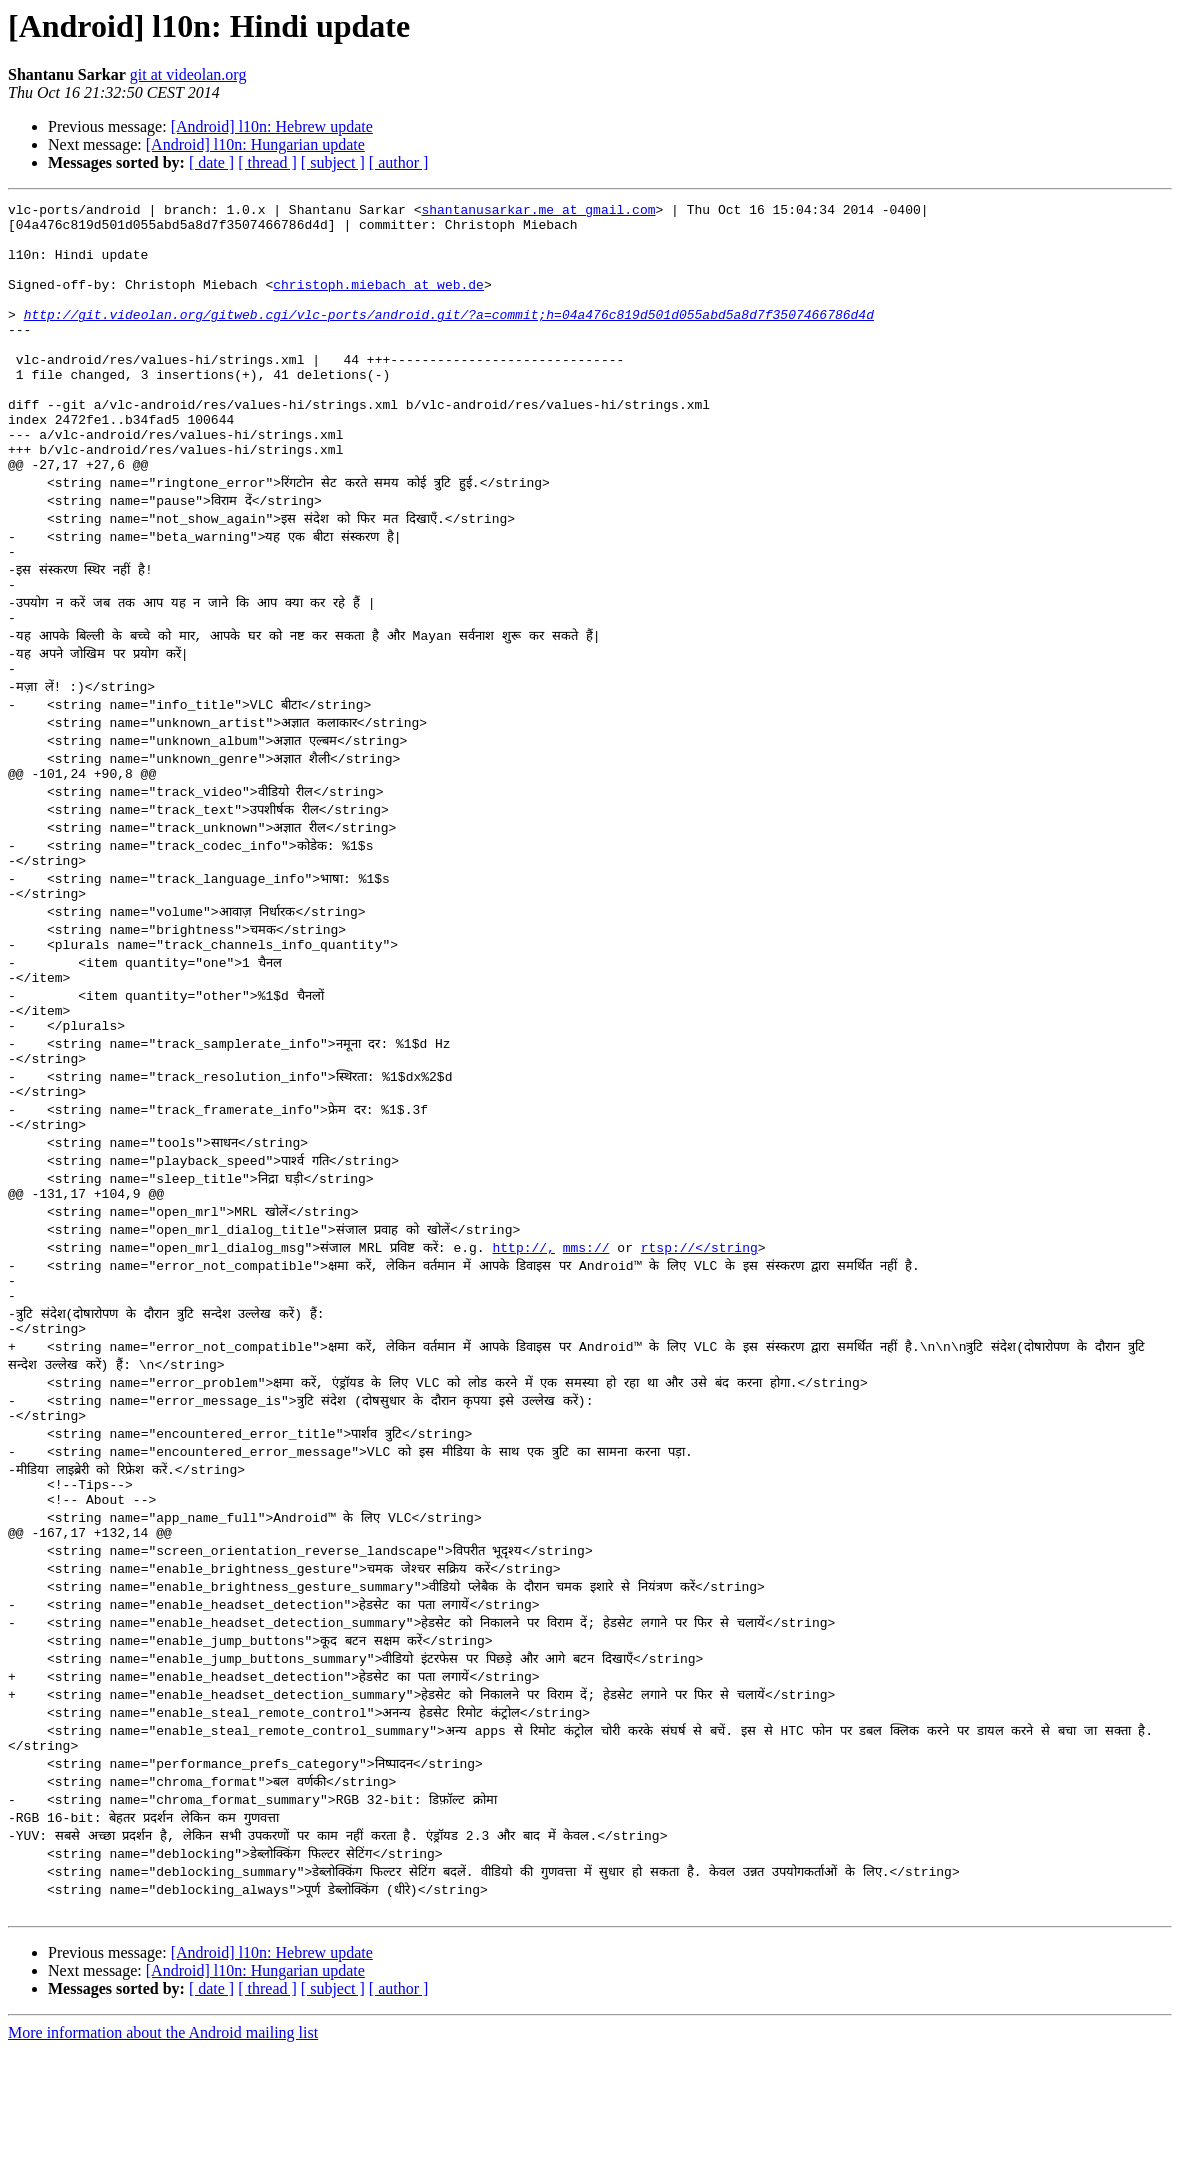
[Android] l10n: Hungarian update (255, 144)
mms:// (586, 1346)
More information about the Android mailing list (163, 2158)
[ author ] (399, 162)
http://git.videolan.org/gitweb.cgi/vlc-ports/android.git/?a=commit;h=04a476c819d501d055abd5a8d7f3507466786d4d (449, 338)
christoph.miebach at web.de (378, 302)
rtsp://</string (699, 1346)
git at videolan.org (188, 74)
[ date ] (211, 162)
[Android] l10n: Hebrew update (272, 126)
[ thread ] (267, 162)
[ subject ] (333, 162)
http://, (523, 1346)
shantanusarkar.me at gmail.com (538, 212)
